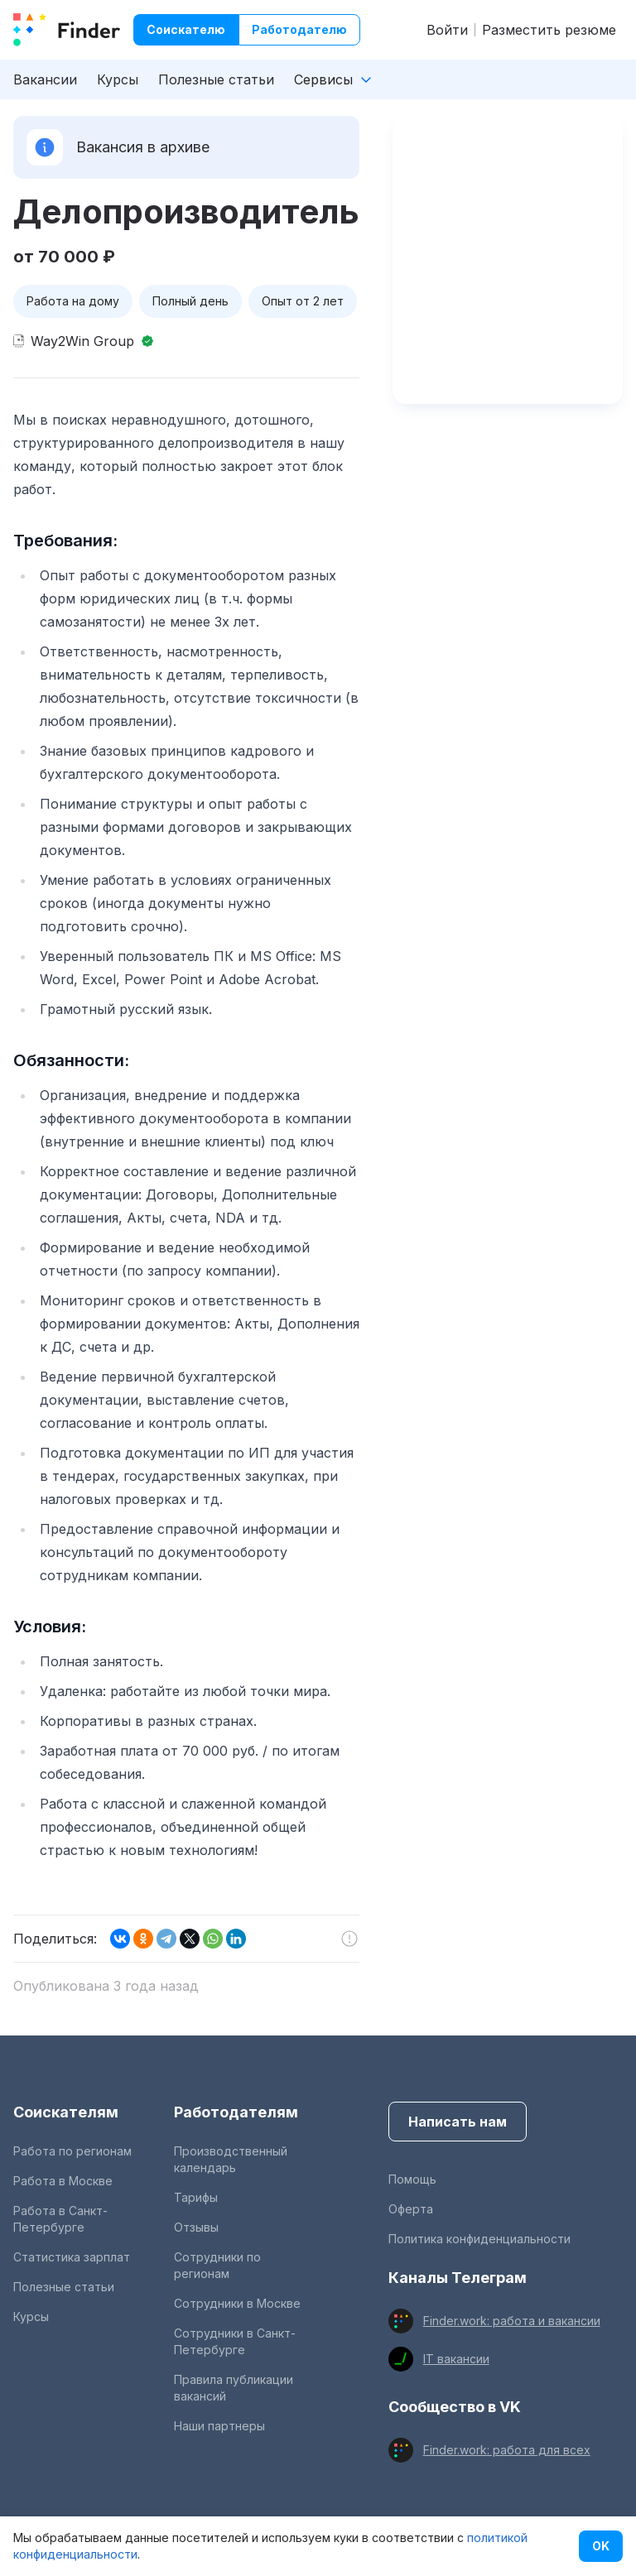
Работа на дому (72, 301)
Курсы (117, 79)
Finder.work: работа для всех (506, 2450)
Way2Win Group (82, 341)
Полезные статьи (216, 79)
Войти (447, 30)
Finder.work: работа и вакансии (511, 2321)
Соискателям (65, 2112)
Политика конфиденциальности (479, 2239)
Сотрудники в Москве (237, 2303)
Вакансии (45, 79)
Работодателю (299, 29)
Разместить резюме (549, 30)
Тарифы (196, 2197)
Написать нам (457, 2121)
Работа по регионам (72, 2151)
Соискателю (186, 29)
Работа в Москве (63, 2181)
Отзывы (196, 2227)
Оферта (410, 2209)
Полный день (190, 301)
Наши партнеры (219, 2426)
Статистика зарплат (71, 2257)
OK (601, 2546)
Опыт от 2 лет (303, 301)
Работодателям (236, 2112)
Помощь (412, 2179)
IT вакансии (456, 2359)
